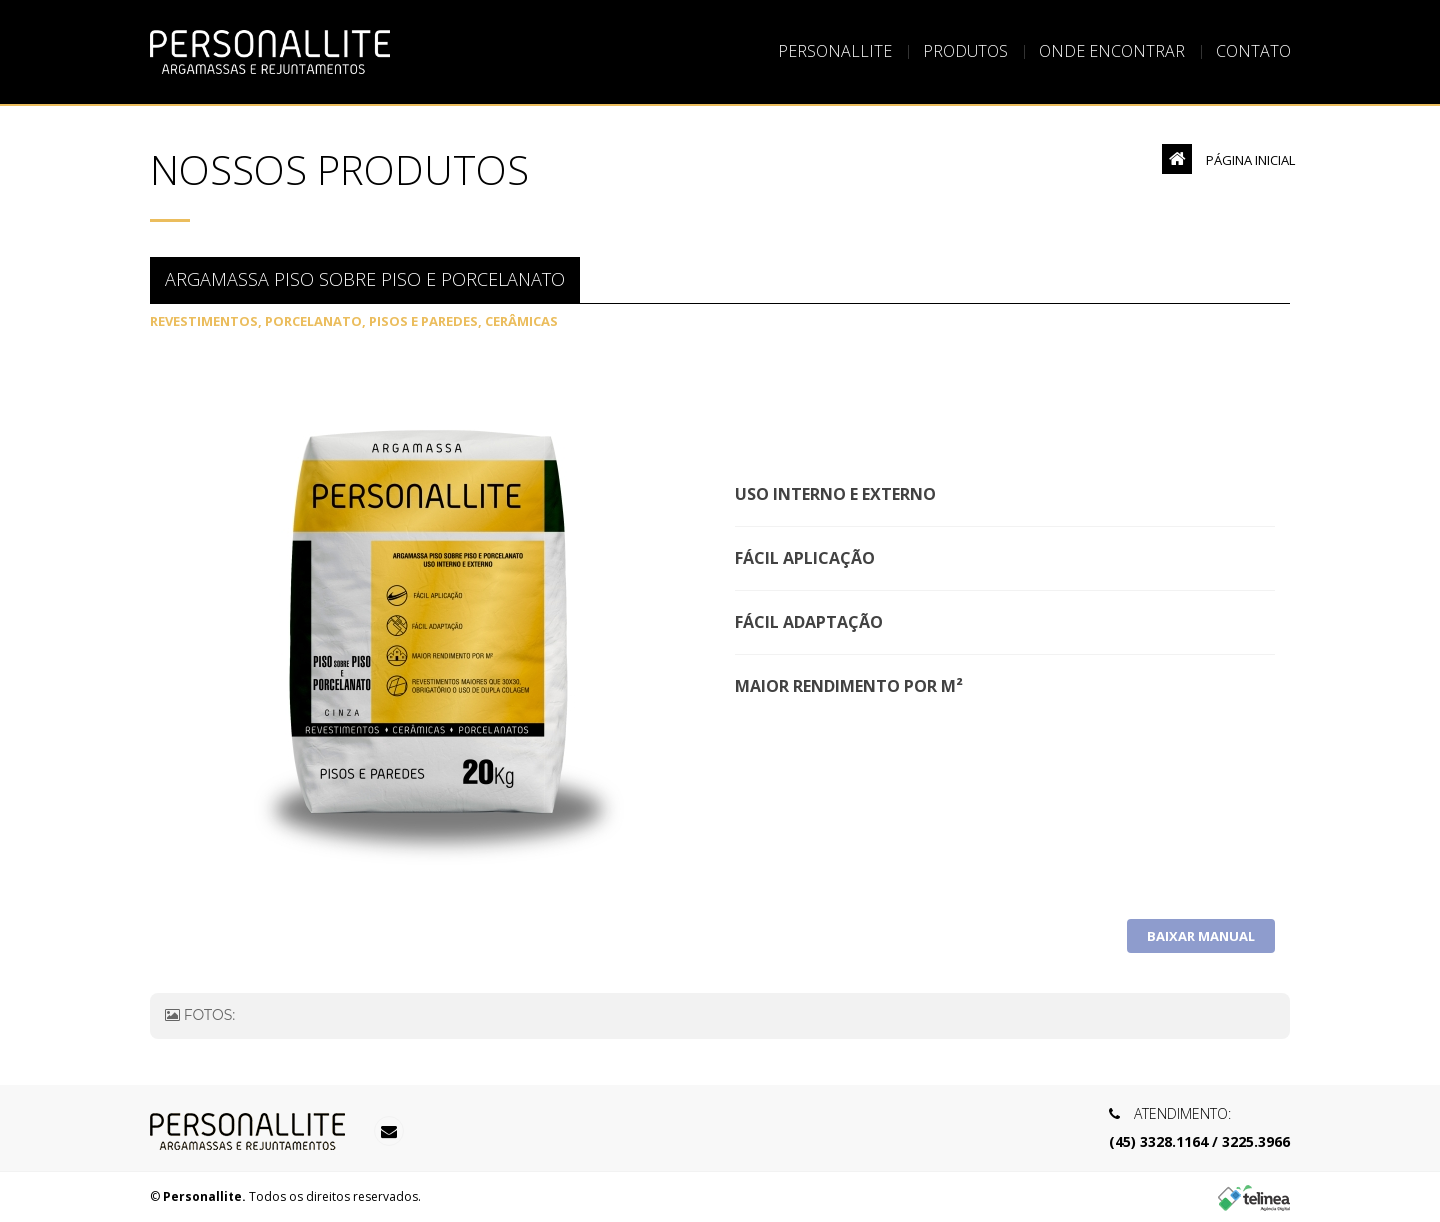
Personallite (835, 52)
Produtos (965, 52)
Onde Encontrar (1112, 52)
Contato (1253, 52)
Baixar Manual (1201, 936)
